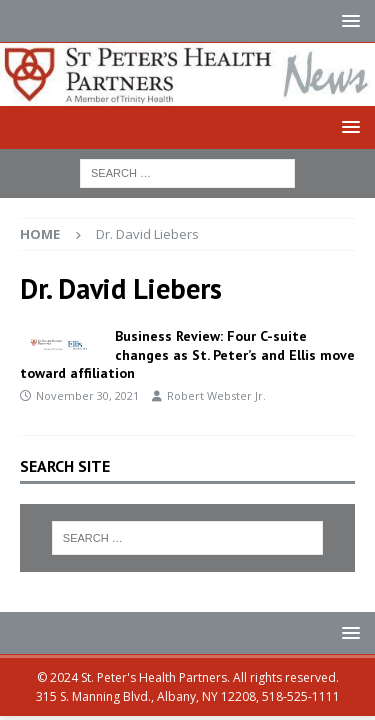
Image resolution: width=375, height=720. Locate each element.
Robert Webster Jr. (216, 395)
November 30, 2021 (87, 395)
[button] (347, 20)
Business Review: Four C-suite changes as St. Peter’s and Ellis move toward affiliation (187, 354)
